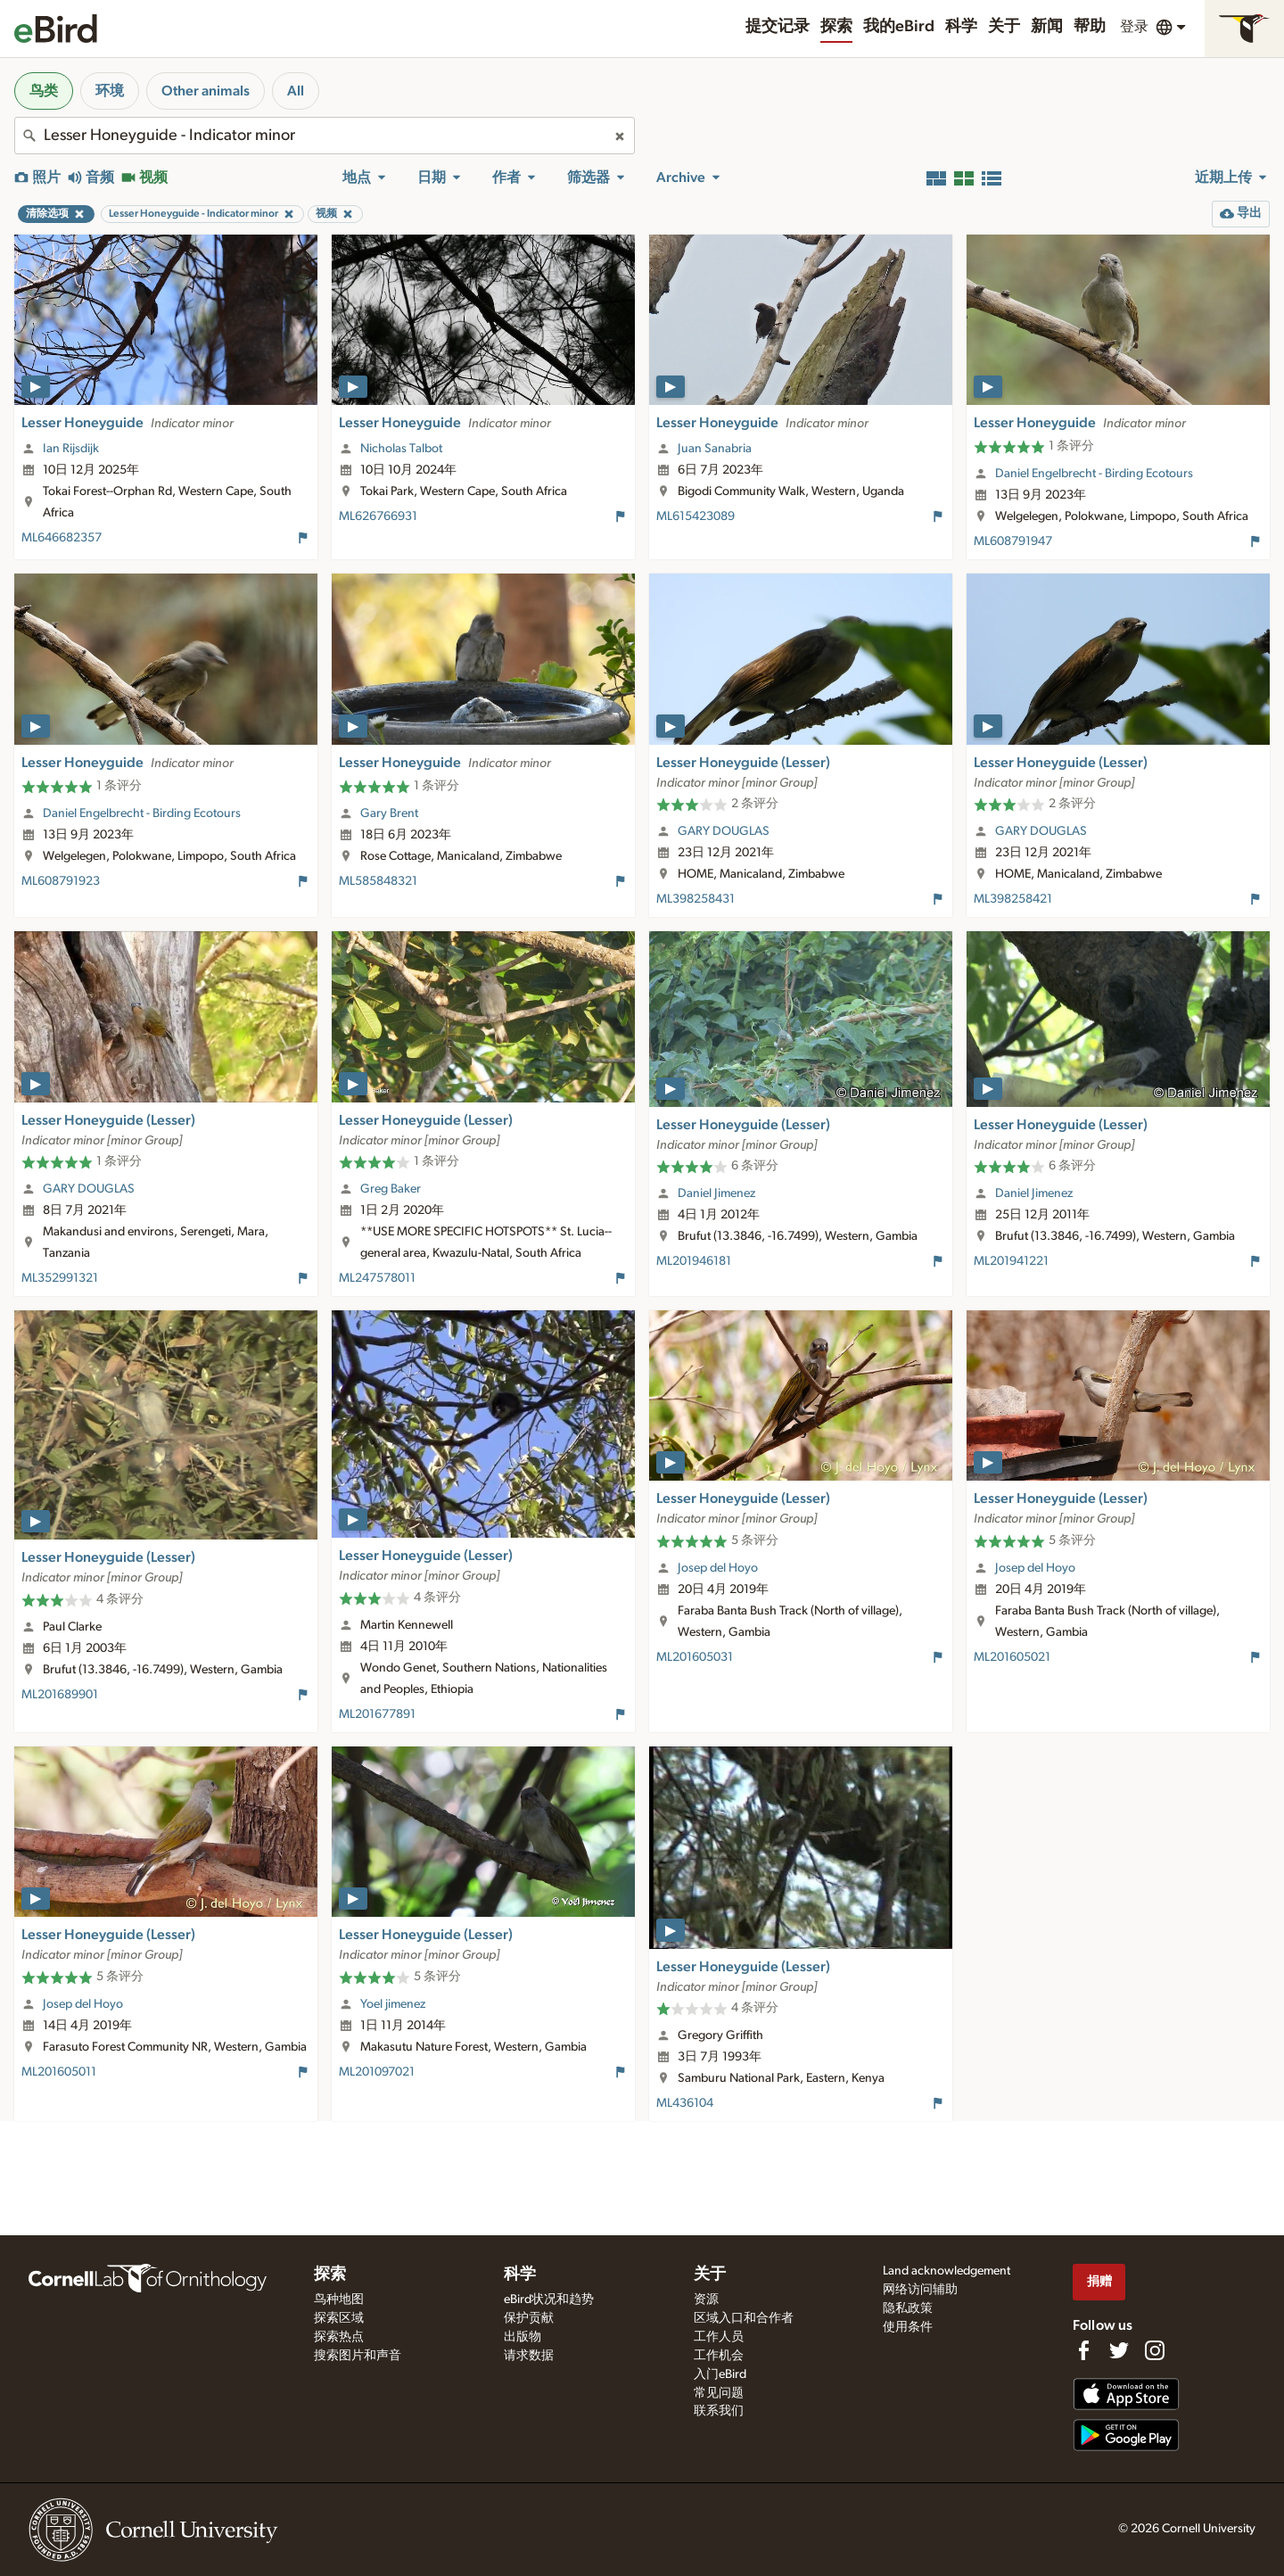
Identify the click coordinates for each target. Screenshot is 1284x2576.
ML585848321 (378, 881)
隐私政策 (908, 2308)
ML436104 (684, 2103)
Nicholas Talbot (401, 448)
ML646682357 (61, 538)
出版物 (522, 2337)
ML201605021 (1012, 1657)
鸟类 (43, 91)
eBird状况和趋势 (549, 2299)
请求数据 (529, 2355)
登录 (1134, 27)
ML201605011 (58, 2072)
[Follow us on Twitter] (1119, 2350)
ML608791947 (1013, 541)
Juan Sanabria (715, 448)
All (295, 91)
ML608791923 (60, 881)
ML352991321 (59, 1278)
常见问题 (719, 2393)
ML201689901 (59, 1694)
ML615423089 (695, 516)
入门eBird (720, 2374)
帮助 (1090, 27)
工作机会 (719, 2355)
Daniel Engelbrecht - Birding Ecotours (1094, 473)
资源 (706, 2299)
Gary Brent (389, 813)
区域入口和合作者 (744, 2318)
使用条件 (908, 2327)
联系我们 (719, 2411)
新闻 (1047, 27)
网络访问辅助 (920, 2289)
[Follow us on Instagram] (1154, 2350)
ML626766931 (378, 516)
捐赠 (1099, 2281)
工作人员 (719, 2337)
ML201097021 (377, 2072)
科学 (961, 27)
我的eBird (898, 27)
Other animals (205, 91)
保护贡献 (529, 2318)
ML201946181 (693, 1261)
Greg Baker (390, 1189)
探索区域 (339, 2318)
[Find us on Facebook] (1083, 2350)
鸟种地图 (339, 2299)
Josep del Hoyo (718, 1568)
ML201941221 (1011, 1261)
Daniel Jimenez (716, 1193)
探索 (836, 27)
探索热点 (339, 2337)
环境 (109, 91)
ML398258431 (695, 899)
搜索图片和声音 (357, 2355)
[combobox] (324, 135)
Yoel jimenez (392, 2004)
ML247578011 (377, 1278)
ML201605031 (694, 1657)
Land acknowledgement (946, 2271)
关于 (1004, 27)
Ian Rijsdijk (71, 448)
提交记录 (777, 27)
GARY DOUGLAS (724, 831)
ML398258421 (1013, 899)
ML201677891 (377, 1714)
